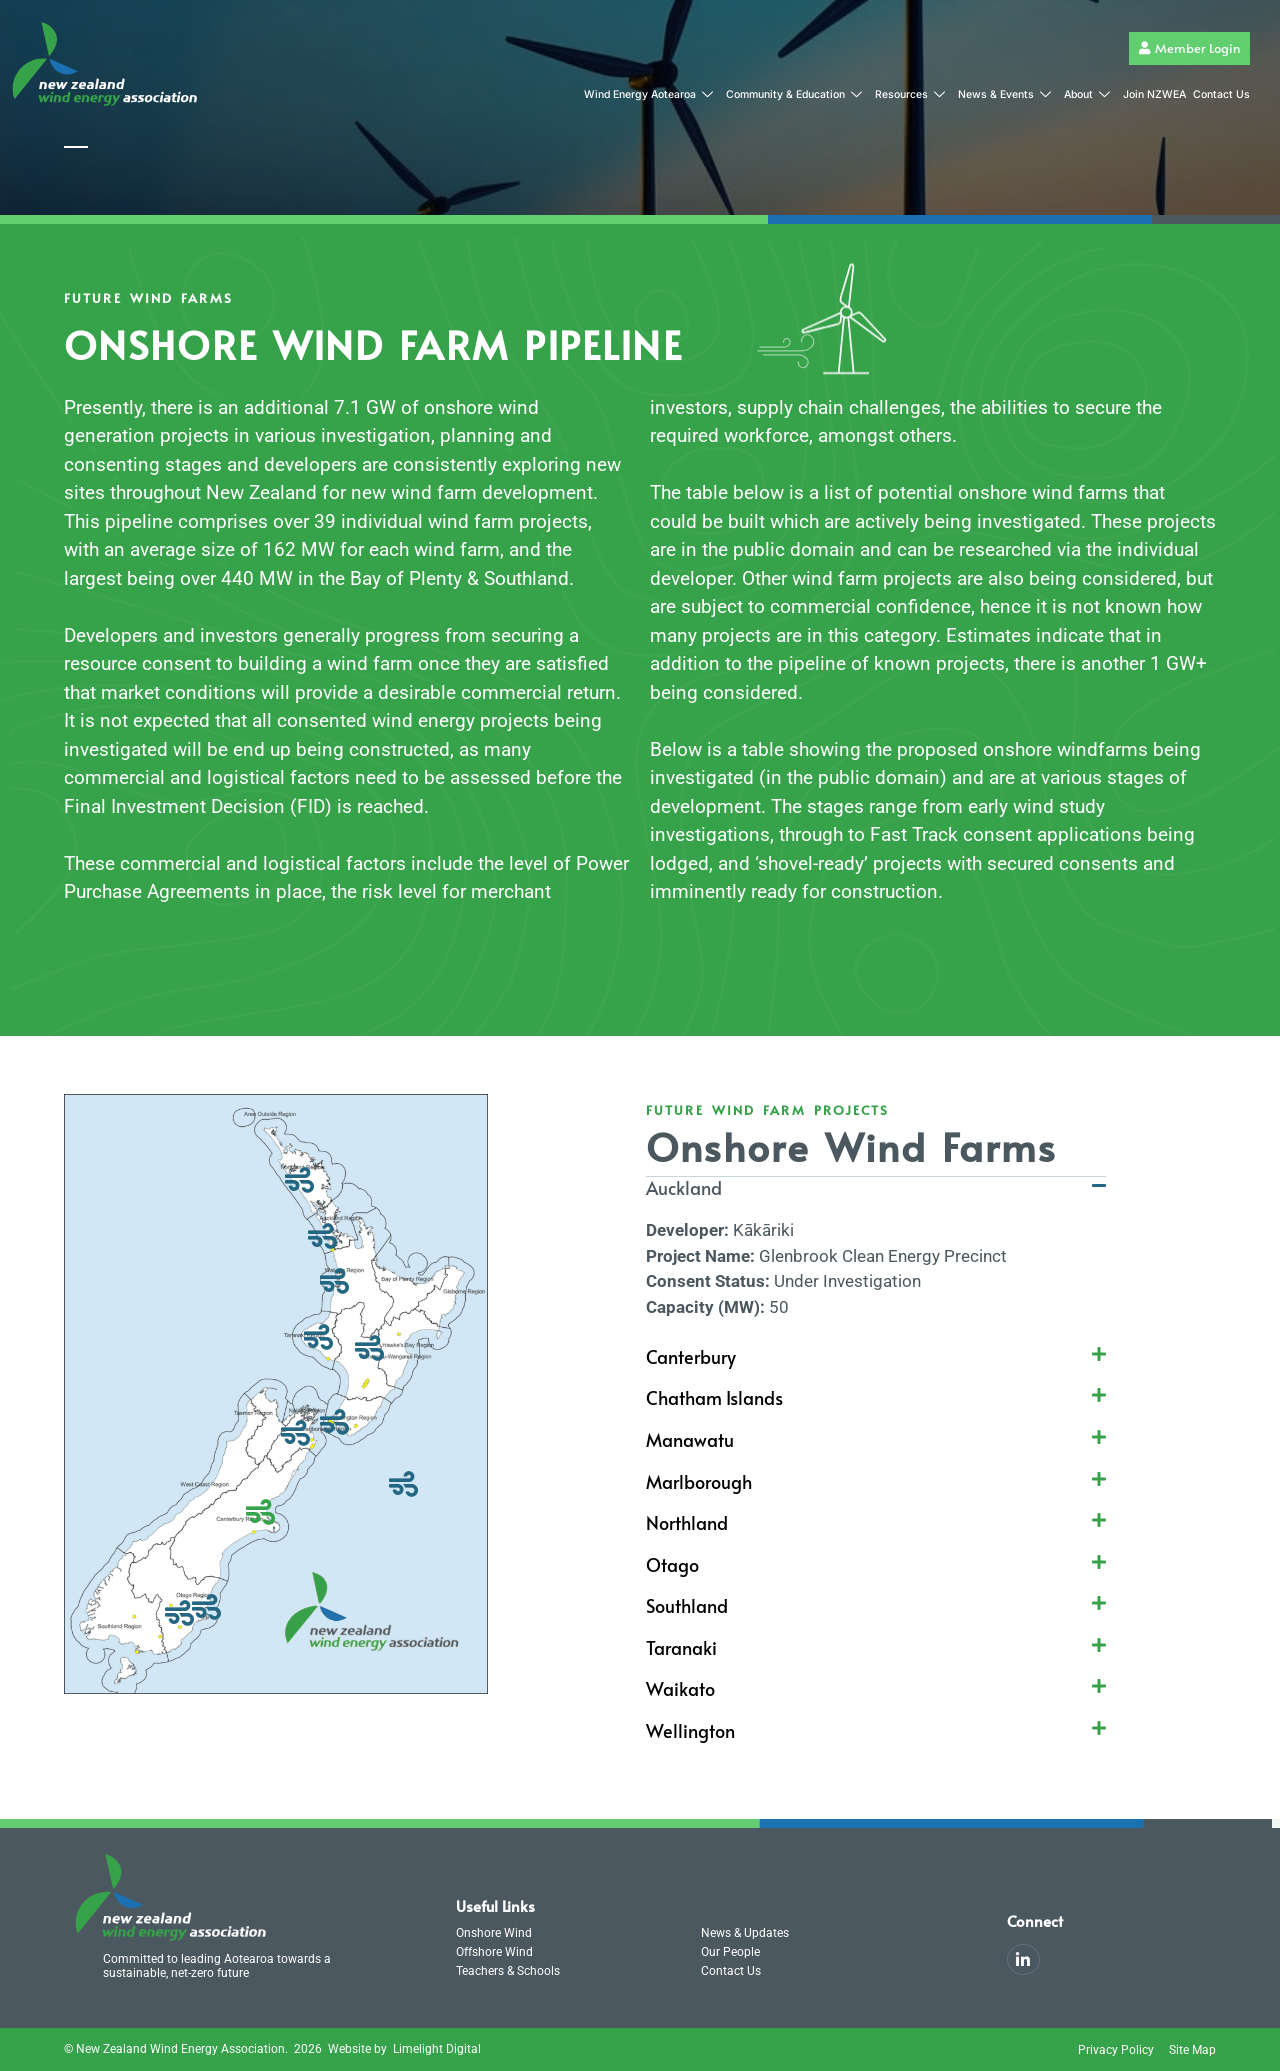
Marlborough (699, 1481)
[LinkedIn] (1023, 1959)
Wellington (690, 1730)
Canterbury (691, 1356)
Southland (687, 1605)
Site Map (1192, 2050)
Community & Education (794, 95)
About (1087, 95)
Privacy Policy (1116, 2050)
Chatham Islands (714, 1397)
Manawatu (690, 1439)
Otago (672, 1564)
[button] (876, 1198)
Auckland (684, 1187)
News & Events (1004, 95)
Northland (687, 1522)
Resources (910, 95)
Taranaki (681, 1647)
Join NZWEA (1154, 94)
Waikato (680, 1688)
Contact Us (1221, 94)
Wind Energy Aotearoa (648, 95)
